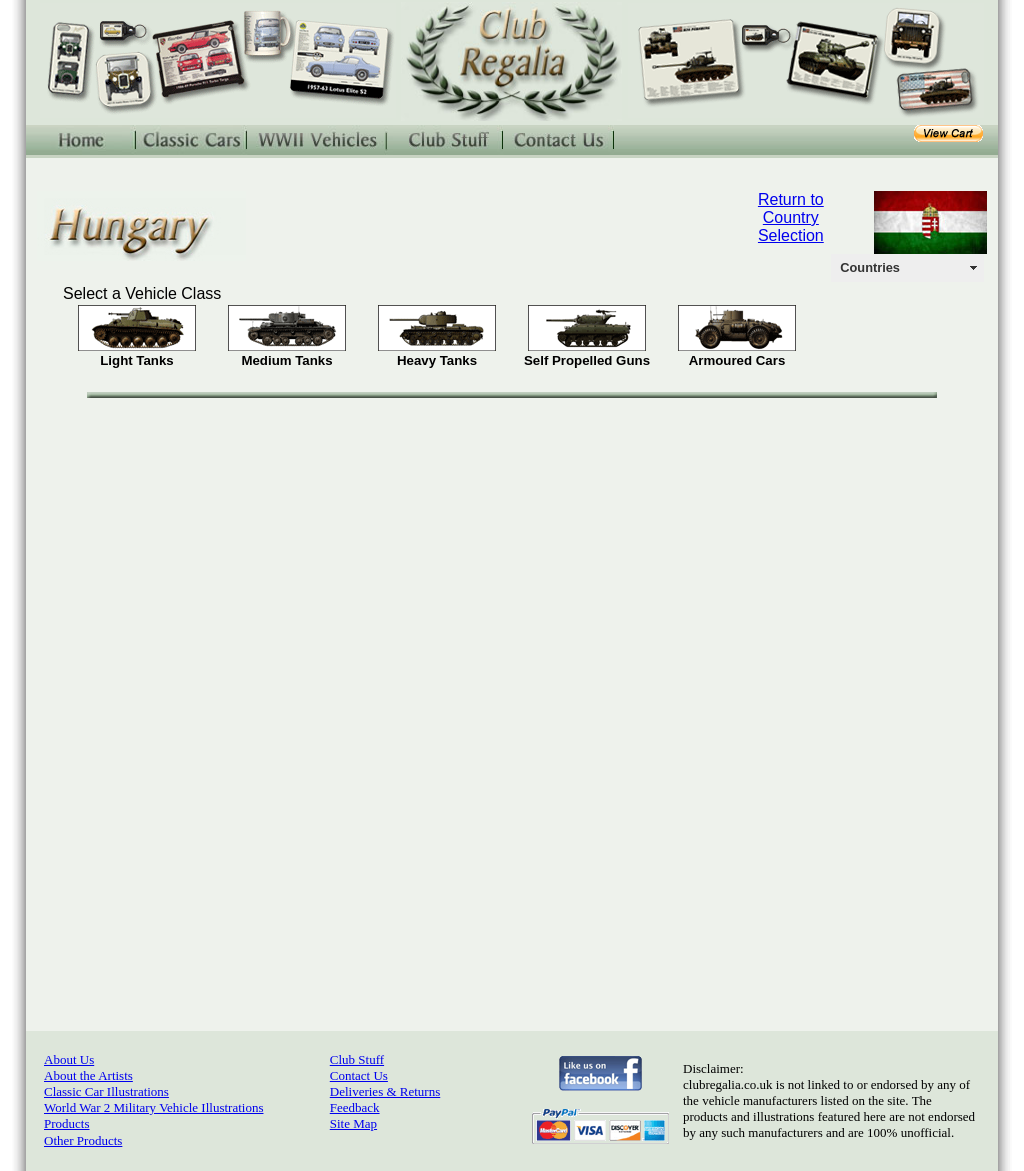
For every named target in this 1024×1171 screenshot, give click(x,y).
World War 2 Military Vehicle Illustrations (153, 1107)
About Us (69, 1059)
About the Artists (88, 1075)
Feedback (355, 1107)
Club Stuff (357, 1059)
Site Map (353, 1123)
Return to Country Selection (791, 217)
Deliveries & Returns (385, 1091)
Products (67, 1123)
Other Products (83, 1140)
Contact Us (359, 1075)
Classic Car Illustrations (106, 1091)
